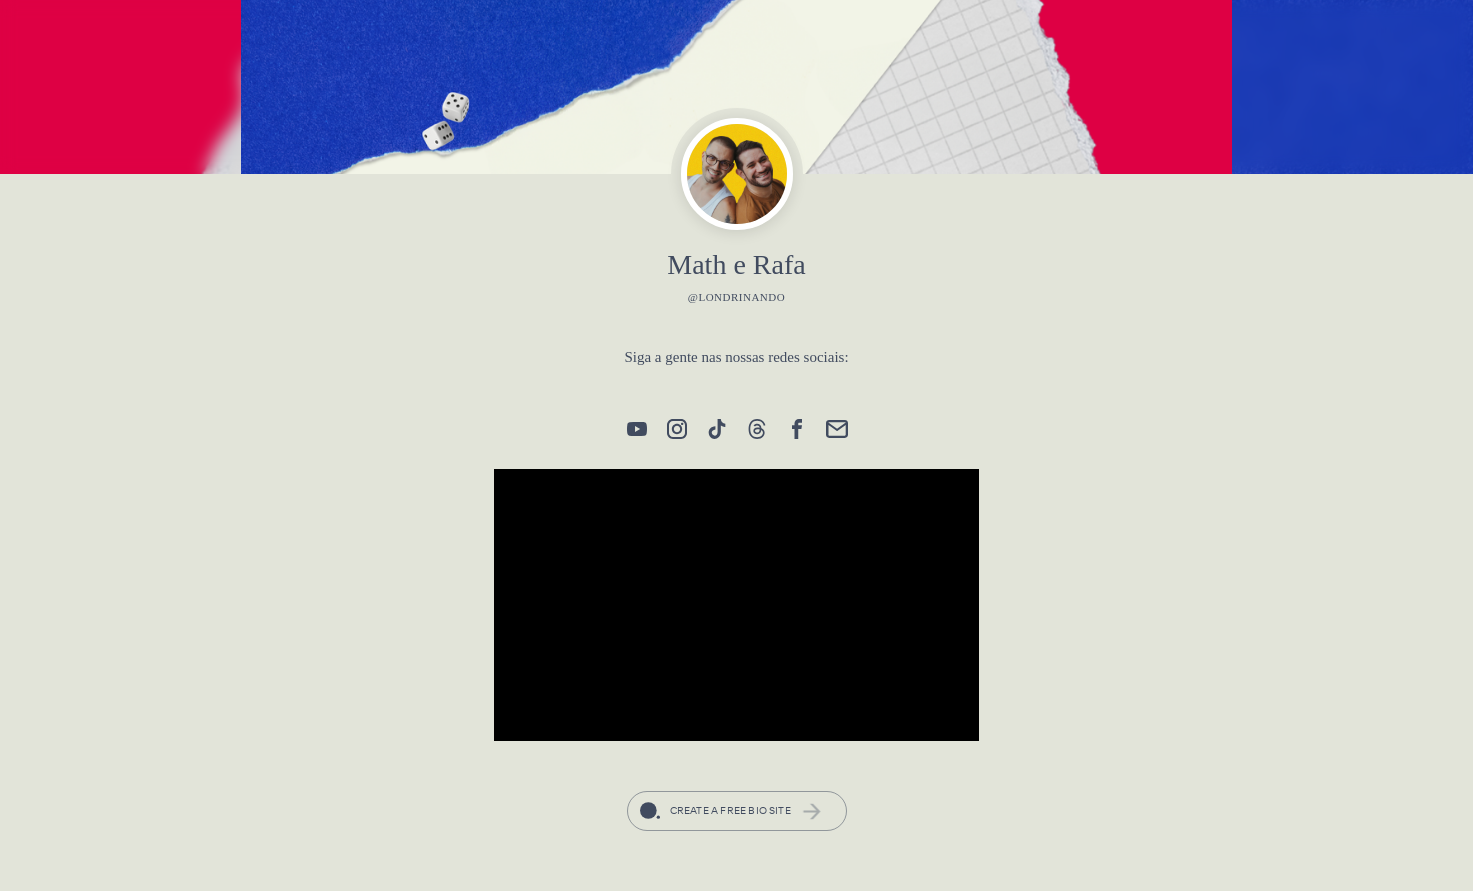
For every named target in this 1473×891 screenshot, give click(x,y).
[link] (637, 429)
